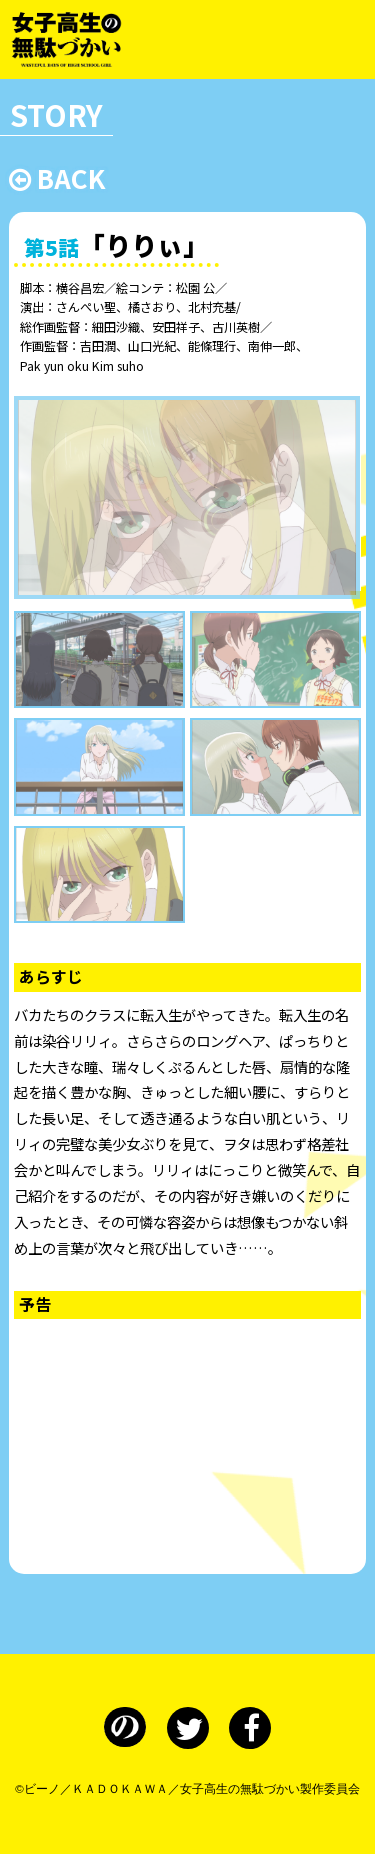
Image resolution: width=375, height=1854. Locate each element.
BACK (57, 177)
